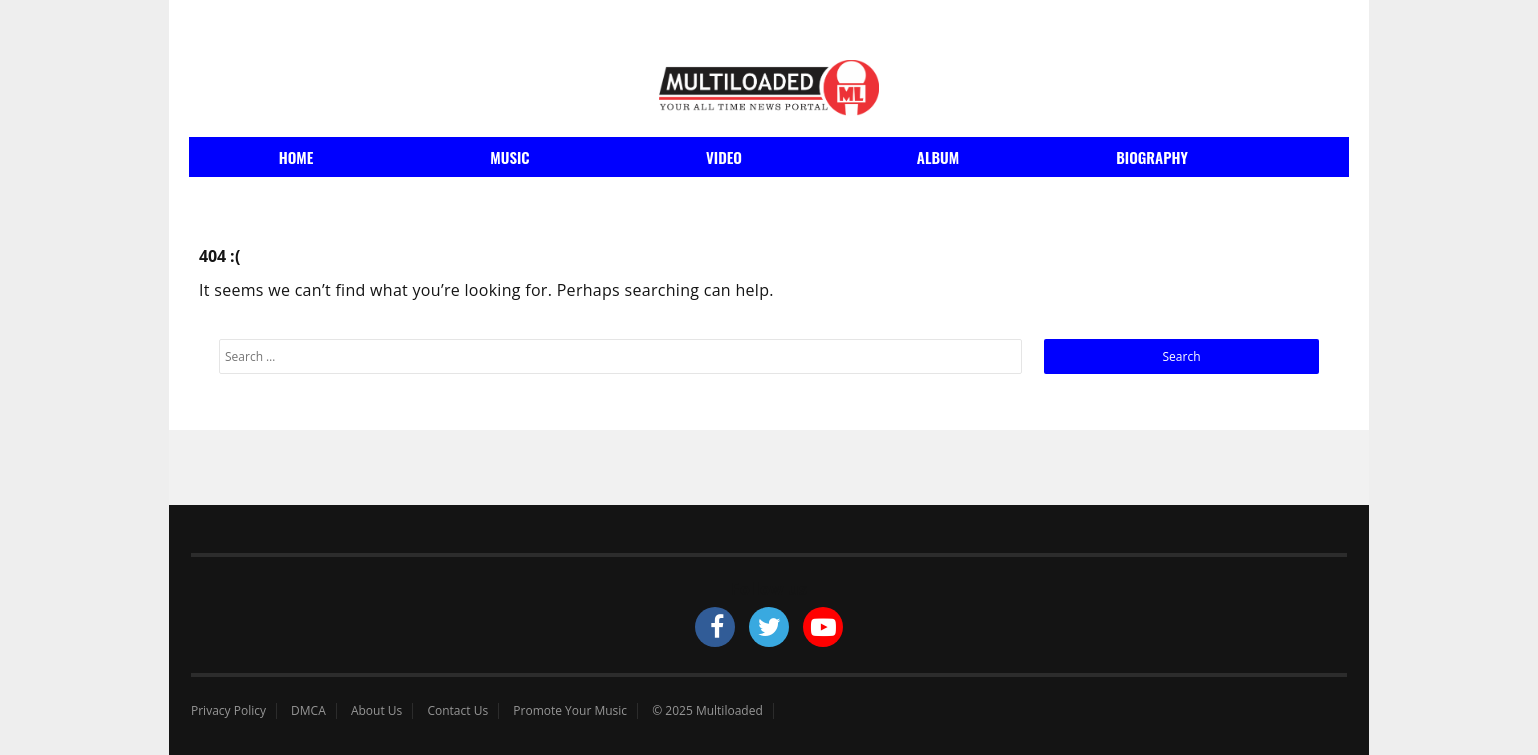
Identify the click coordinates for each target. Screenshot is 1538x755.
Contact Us (457, 711)
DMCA (308, 711)
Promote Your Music (570, 711)
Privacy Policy (228, 711)
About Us (376, 711)
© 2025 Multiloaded (707, 711)
